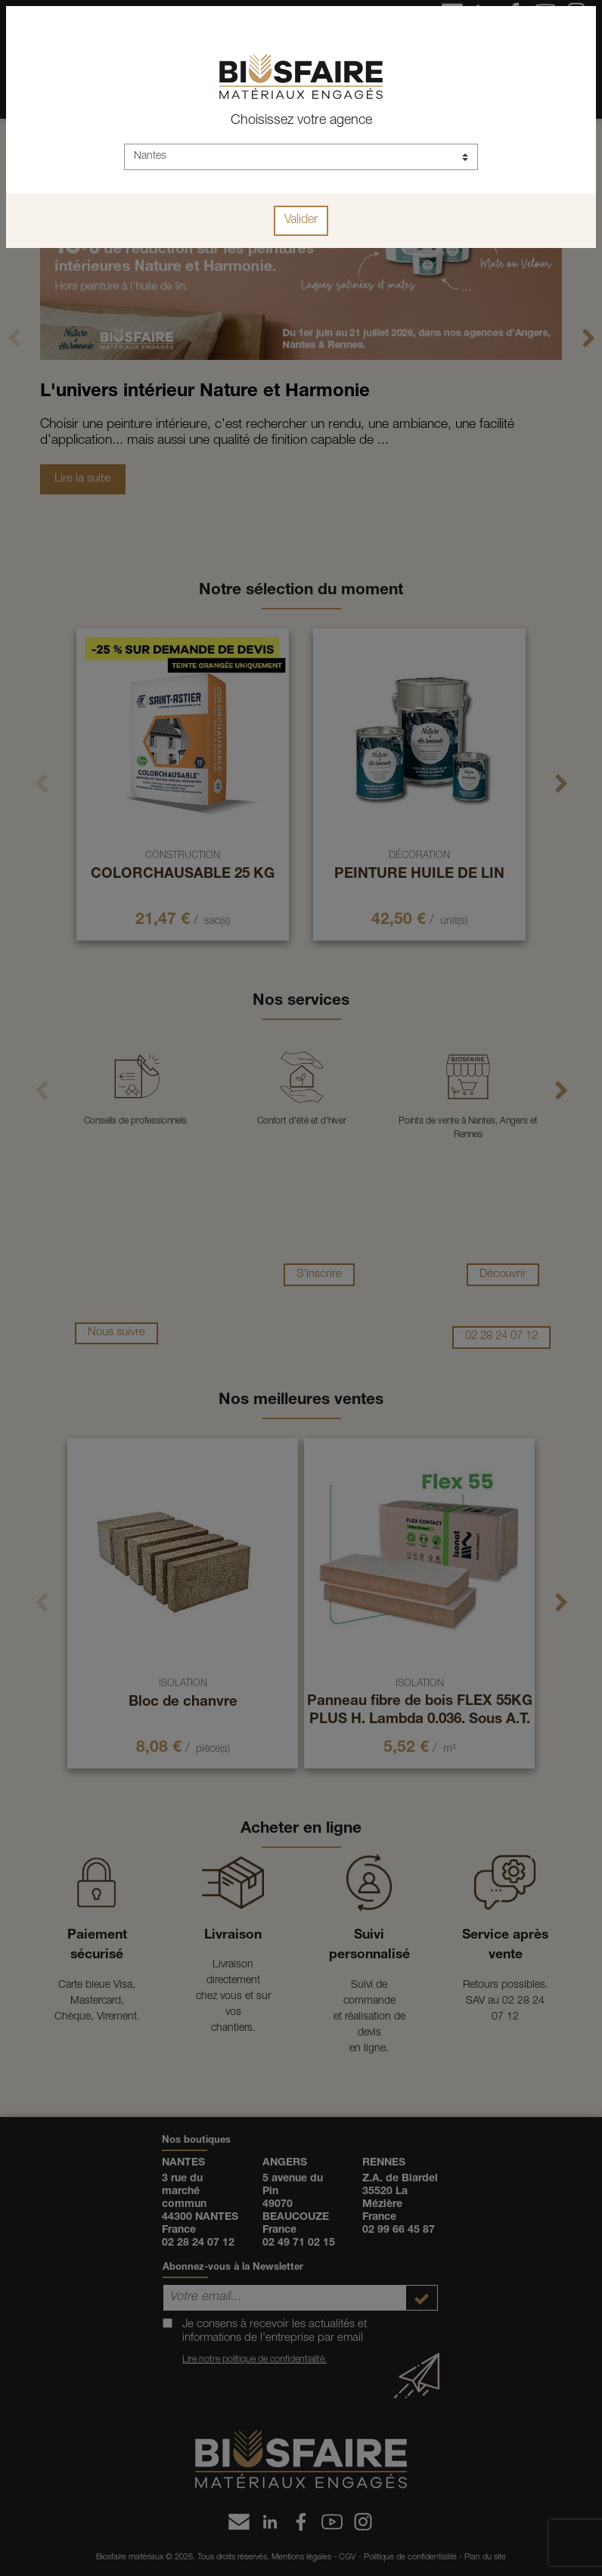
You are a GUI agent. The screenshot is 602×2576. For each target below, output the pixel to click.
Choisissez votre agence (301, 121)
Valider (301, 221)
